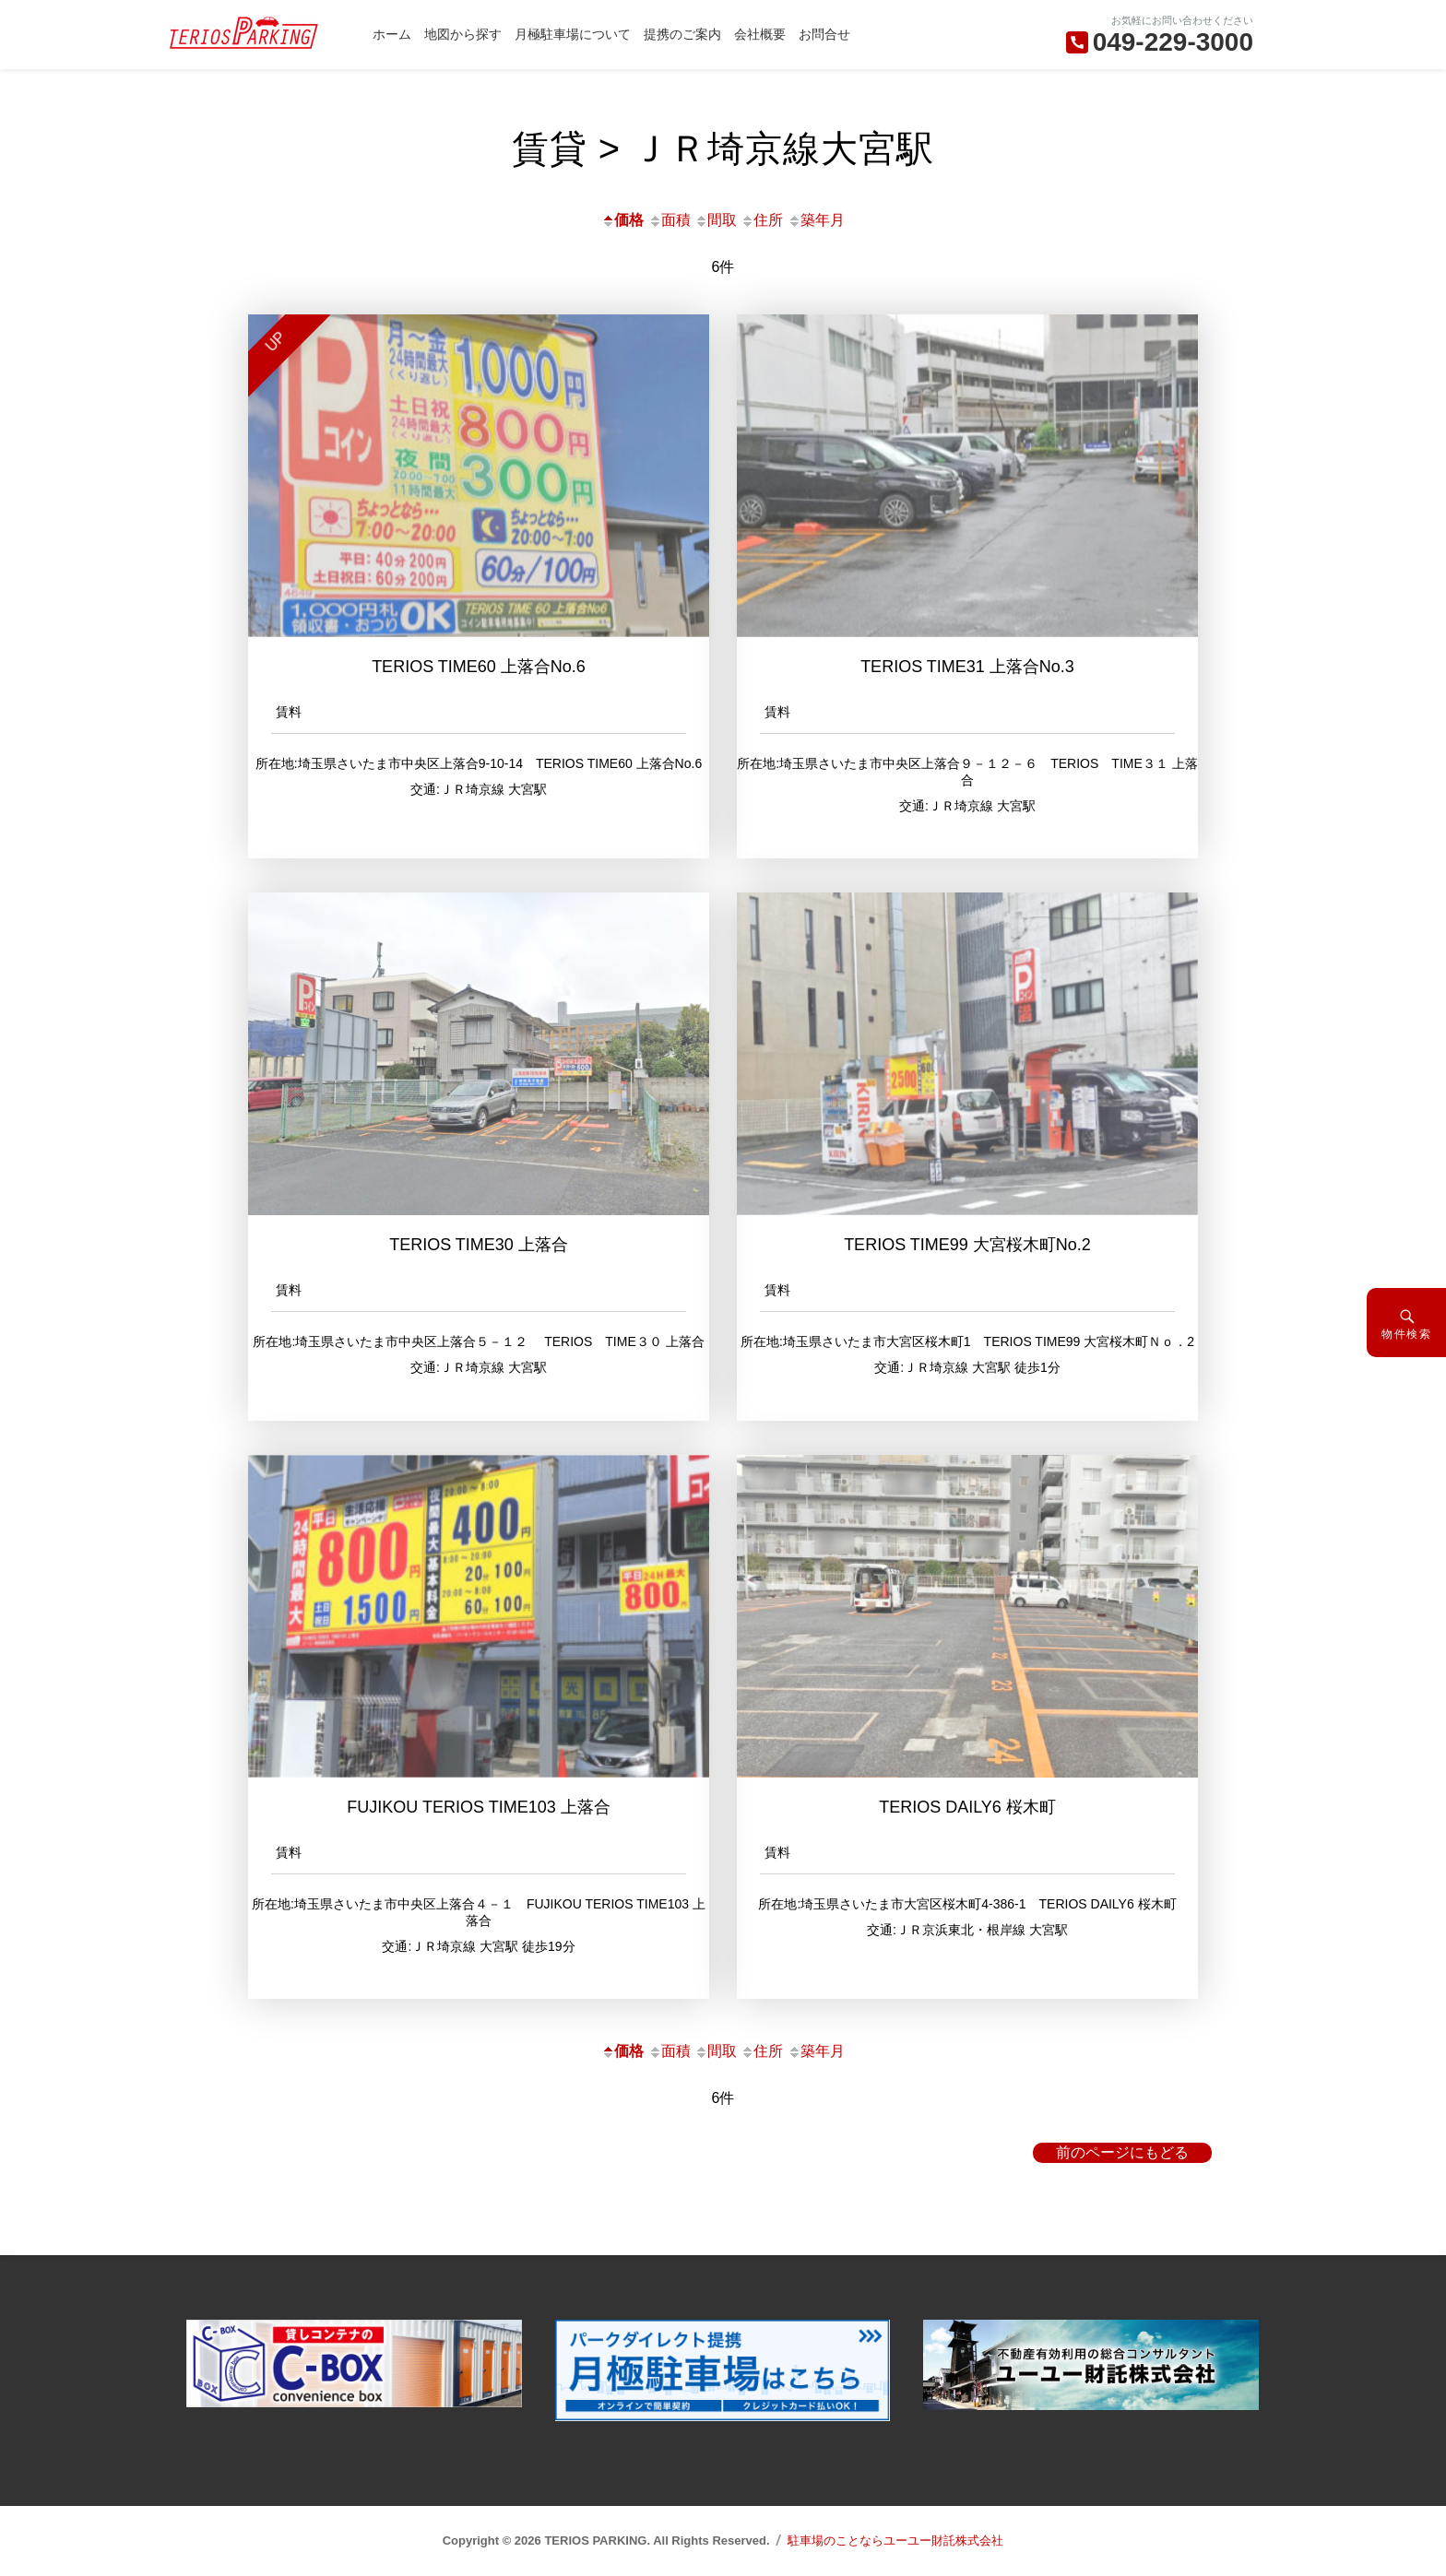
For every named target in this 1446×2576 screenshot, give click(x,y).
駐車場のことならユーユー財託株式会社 (895, 2540)
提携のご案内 (682, 34)
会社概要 (760, 34)
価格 (622, 220)
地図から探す (463, 34)
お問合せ (824, 34)
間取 (715, 220)
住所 (762, 220)
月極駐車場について (573, 34)
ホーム (392, 34)
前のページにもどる (1122, 2152)
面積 (669, 220)
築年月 (816, 220)
